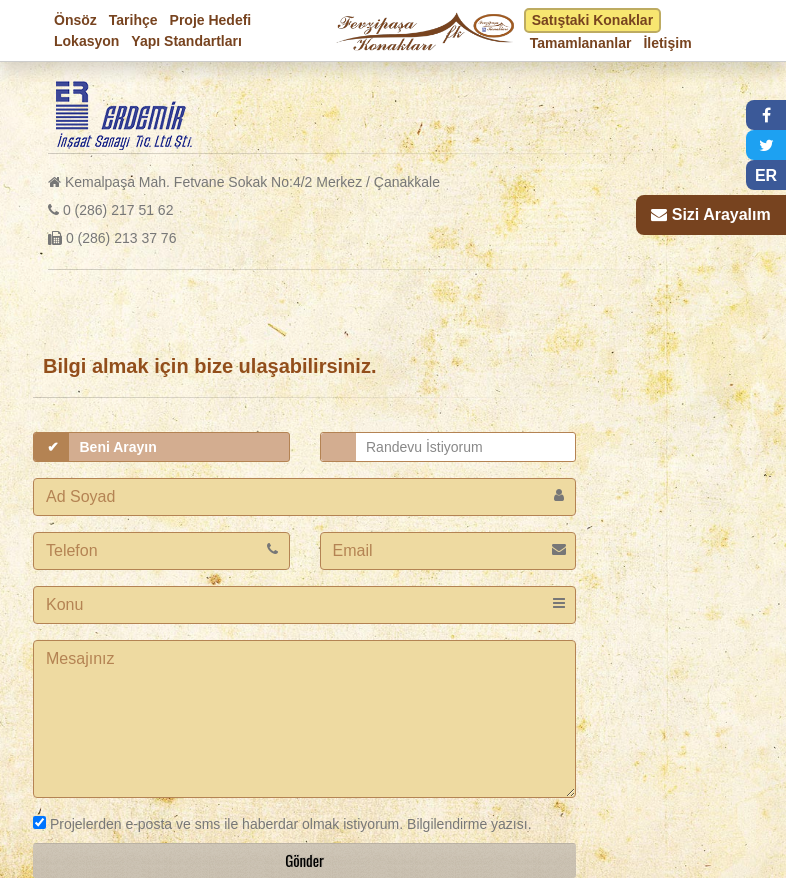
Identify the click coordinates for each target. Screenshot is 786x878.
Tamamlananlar (581, 43)
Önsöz (75, 20)
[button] (766, 115)
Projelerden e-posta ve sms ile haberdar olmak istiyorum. (218, 824)
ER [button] (766, 175)
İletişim (667, 43)
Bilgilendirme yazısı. (467, 824)
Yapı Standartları (186, 41)
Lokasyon (86, 41)
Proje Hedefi (211, 20)
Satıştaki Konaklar (592, 20)
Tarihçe (133, 20)
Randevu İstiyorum (424, 447)
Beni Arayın (118, 447)
